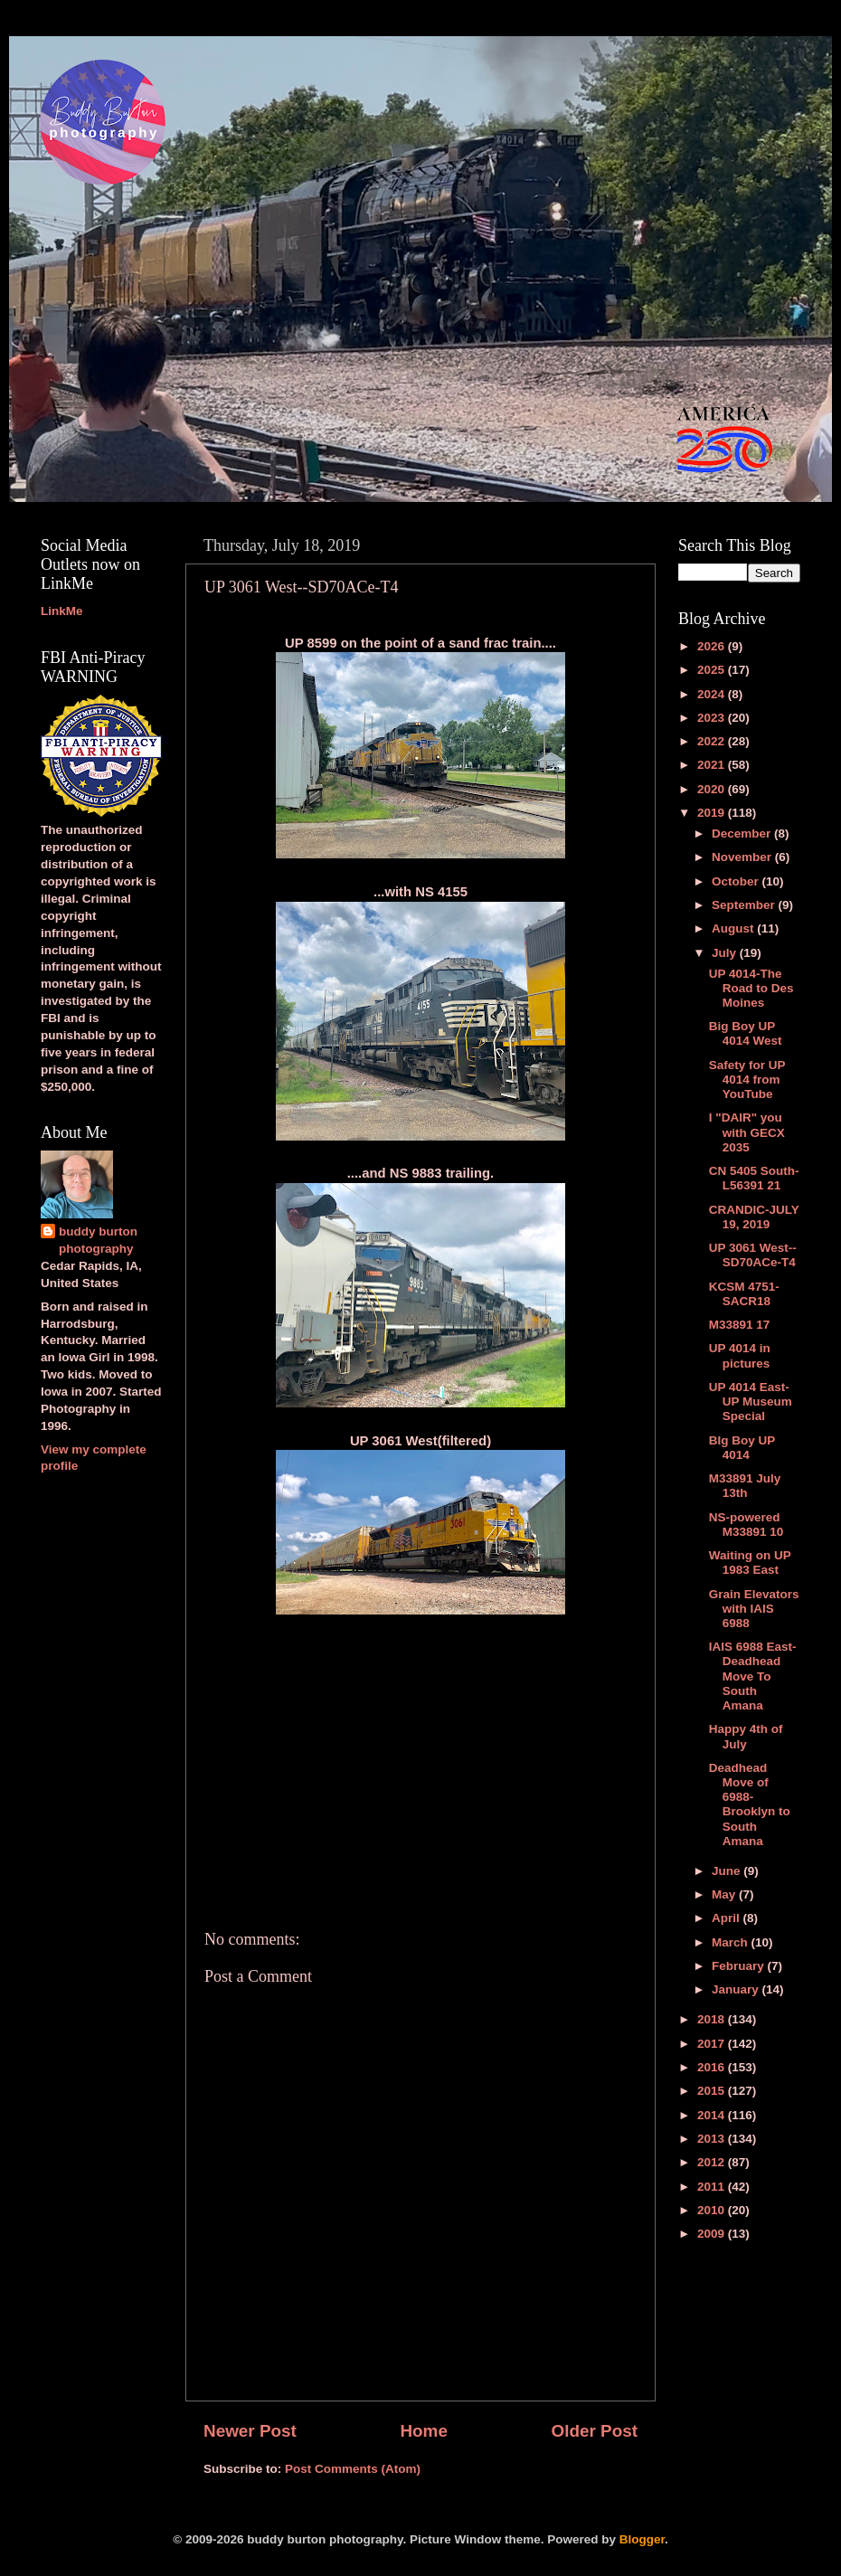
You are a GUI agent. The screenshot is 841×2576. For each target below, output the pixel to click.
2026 (712, 646)
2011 (712, 2186)
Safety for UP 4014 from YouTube (747, 1079)
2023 (712, 717)
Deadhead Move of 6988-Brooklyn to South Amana (749, 1804)
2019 (712, 812)
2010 (712, 2210)
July (726, 953)
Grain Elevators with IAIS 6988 (754, 1608)
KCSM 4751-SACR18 (744, 1294)
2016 (712, 2067)
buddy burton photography (98, 1240)
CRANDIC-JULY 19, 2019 (754, 1217)
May (725, 1894)
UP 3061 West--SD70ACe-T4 (753, 1255)
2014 (712, 2115)
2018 (712, 2019)
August (734, 928)
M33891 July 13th (745, 1486)
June (727, 1871)
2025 (712, 670)
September (745, 905)
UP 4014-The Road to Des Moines (751, 988)
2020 (712, 789)
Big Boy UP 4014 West (745, 1033)
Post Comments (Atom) (352, 2469)
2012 (712, 2162)
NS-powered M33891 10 (746, 1525)
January (737, 1989)
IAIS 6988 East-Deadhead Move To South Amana (753, 1676)
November (743, 857)
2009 (712, 2233)
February (740, 1966)
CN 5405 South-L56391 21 (754, 1178)
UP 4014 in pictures (739, 1355)
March (731, 1942)
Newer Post (250, 2430)
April (727, 1918)
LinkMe (62, 611)
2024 (712, 694)
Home (423, 2430)
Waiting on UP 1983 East (750, 1562)
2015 (712, 2091)
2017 (712, 2043)
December (743, 833)
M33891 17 (739, 1324)
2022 (712, 741)
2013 (712, 2138)
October (737, 881)
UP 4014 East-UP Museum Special (750, 1401)
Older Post (594, 2430)
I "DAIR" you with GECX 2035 (747, 1132)
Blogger (642, 2539)
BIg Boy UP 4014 (742, 1448)
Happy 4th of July (746, 1736)
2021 (712, 765)
